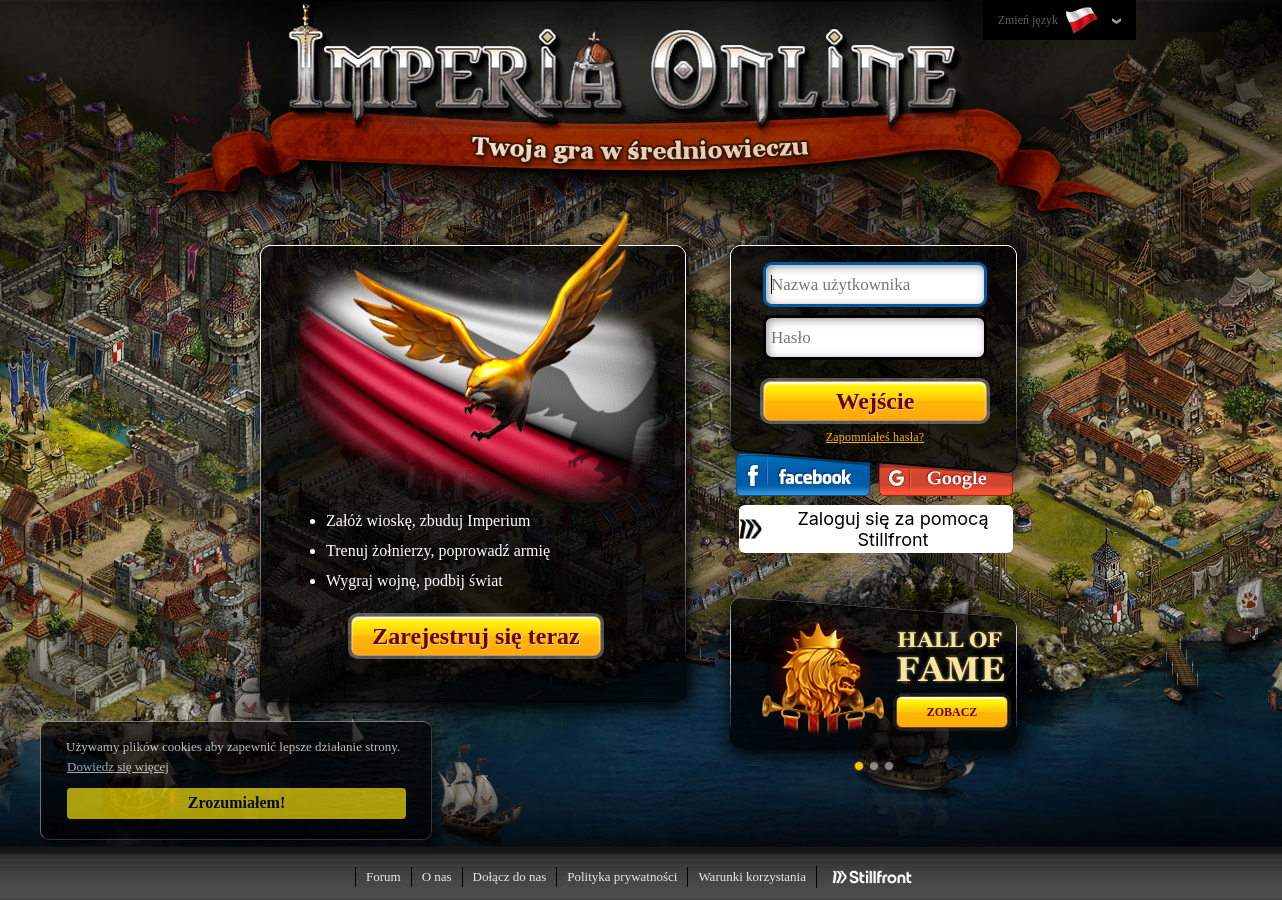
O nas (437, 876)
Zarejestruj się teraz (475, 636)
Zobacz (952, 712)
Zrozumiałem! (236, 802)
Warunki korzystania (752, 876)
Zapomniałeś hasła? (875, 437)
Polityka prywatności (622, 876)
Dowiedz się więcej (118, 766)
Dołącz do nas (510, 876)
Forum (383, 876)
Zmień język (1049, 21)
